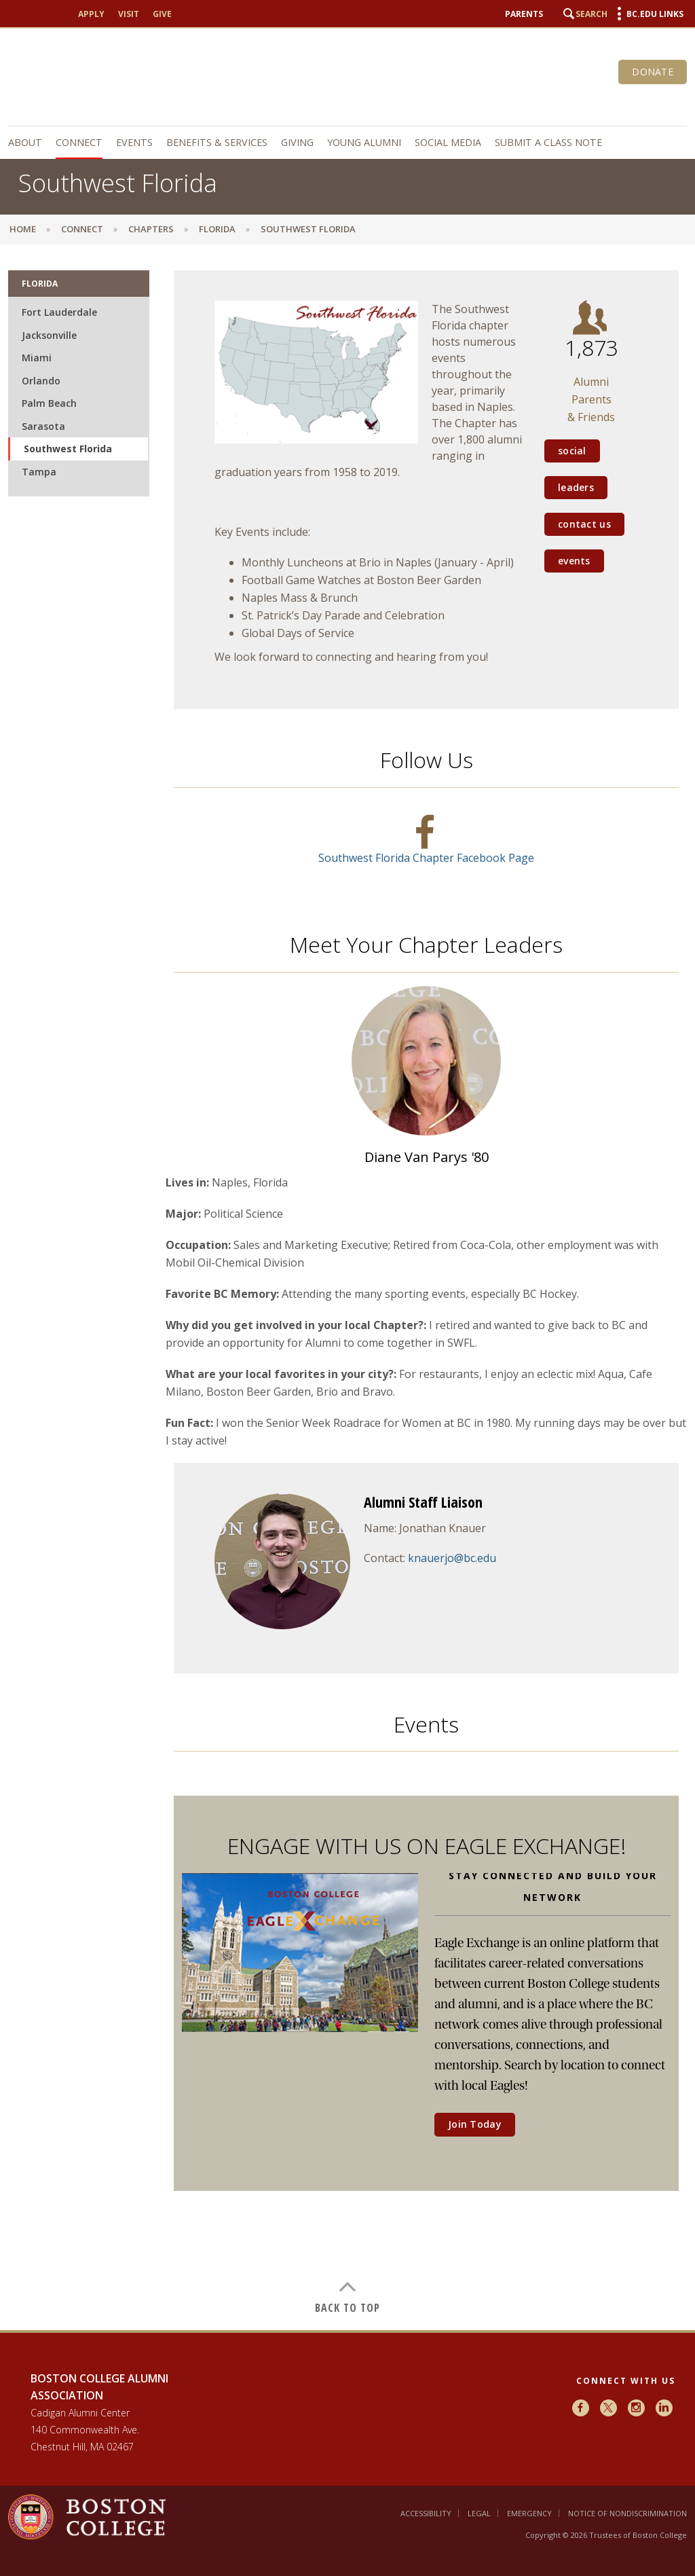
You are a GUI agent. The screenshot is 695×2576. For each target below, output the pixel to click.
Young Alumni (364, 142)
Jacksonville (49, 335)
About (25, 142)
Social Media (448, 142)
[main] (347, 1291)
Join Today (475, 2124)
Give (162, 14)
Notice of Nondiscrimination (627, 2513)
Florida (217, 229)
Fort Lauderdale (59, 312)
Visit (128, 14)
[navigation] (347, 142)
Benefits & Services (216, 142)
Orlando (41, 380)
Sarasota (43, 426)
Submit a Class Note (548, 142)
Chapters (151, 229)
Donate (652, 71)
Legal (479, 2513)
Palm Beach (49, 403)
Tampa (39, 471)
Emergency (529, 2513)
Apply (91, 14)
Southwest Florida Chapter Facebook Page (426, 857)
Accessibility (425, 2513)
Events (134, 142)
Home (23, 229)
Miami (37, 357)
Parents (524, 14)
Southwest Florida (68, 448)
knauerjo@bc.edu (452, 1557)
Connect (79, 142)
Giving (297, 142)
